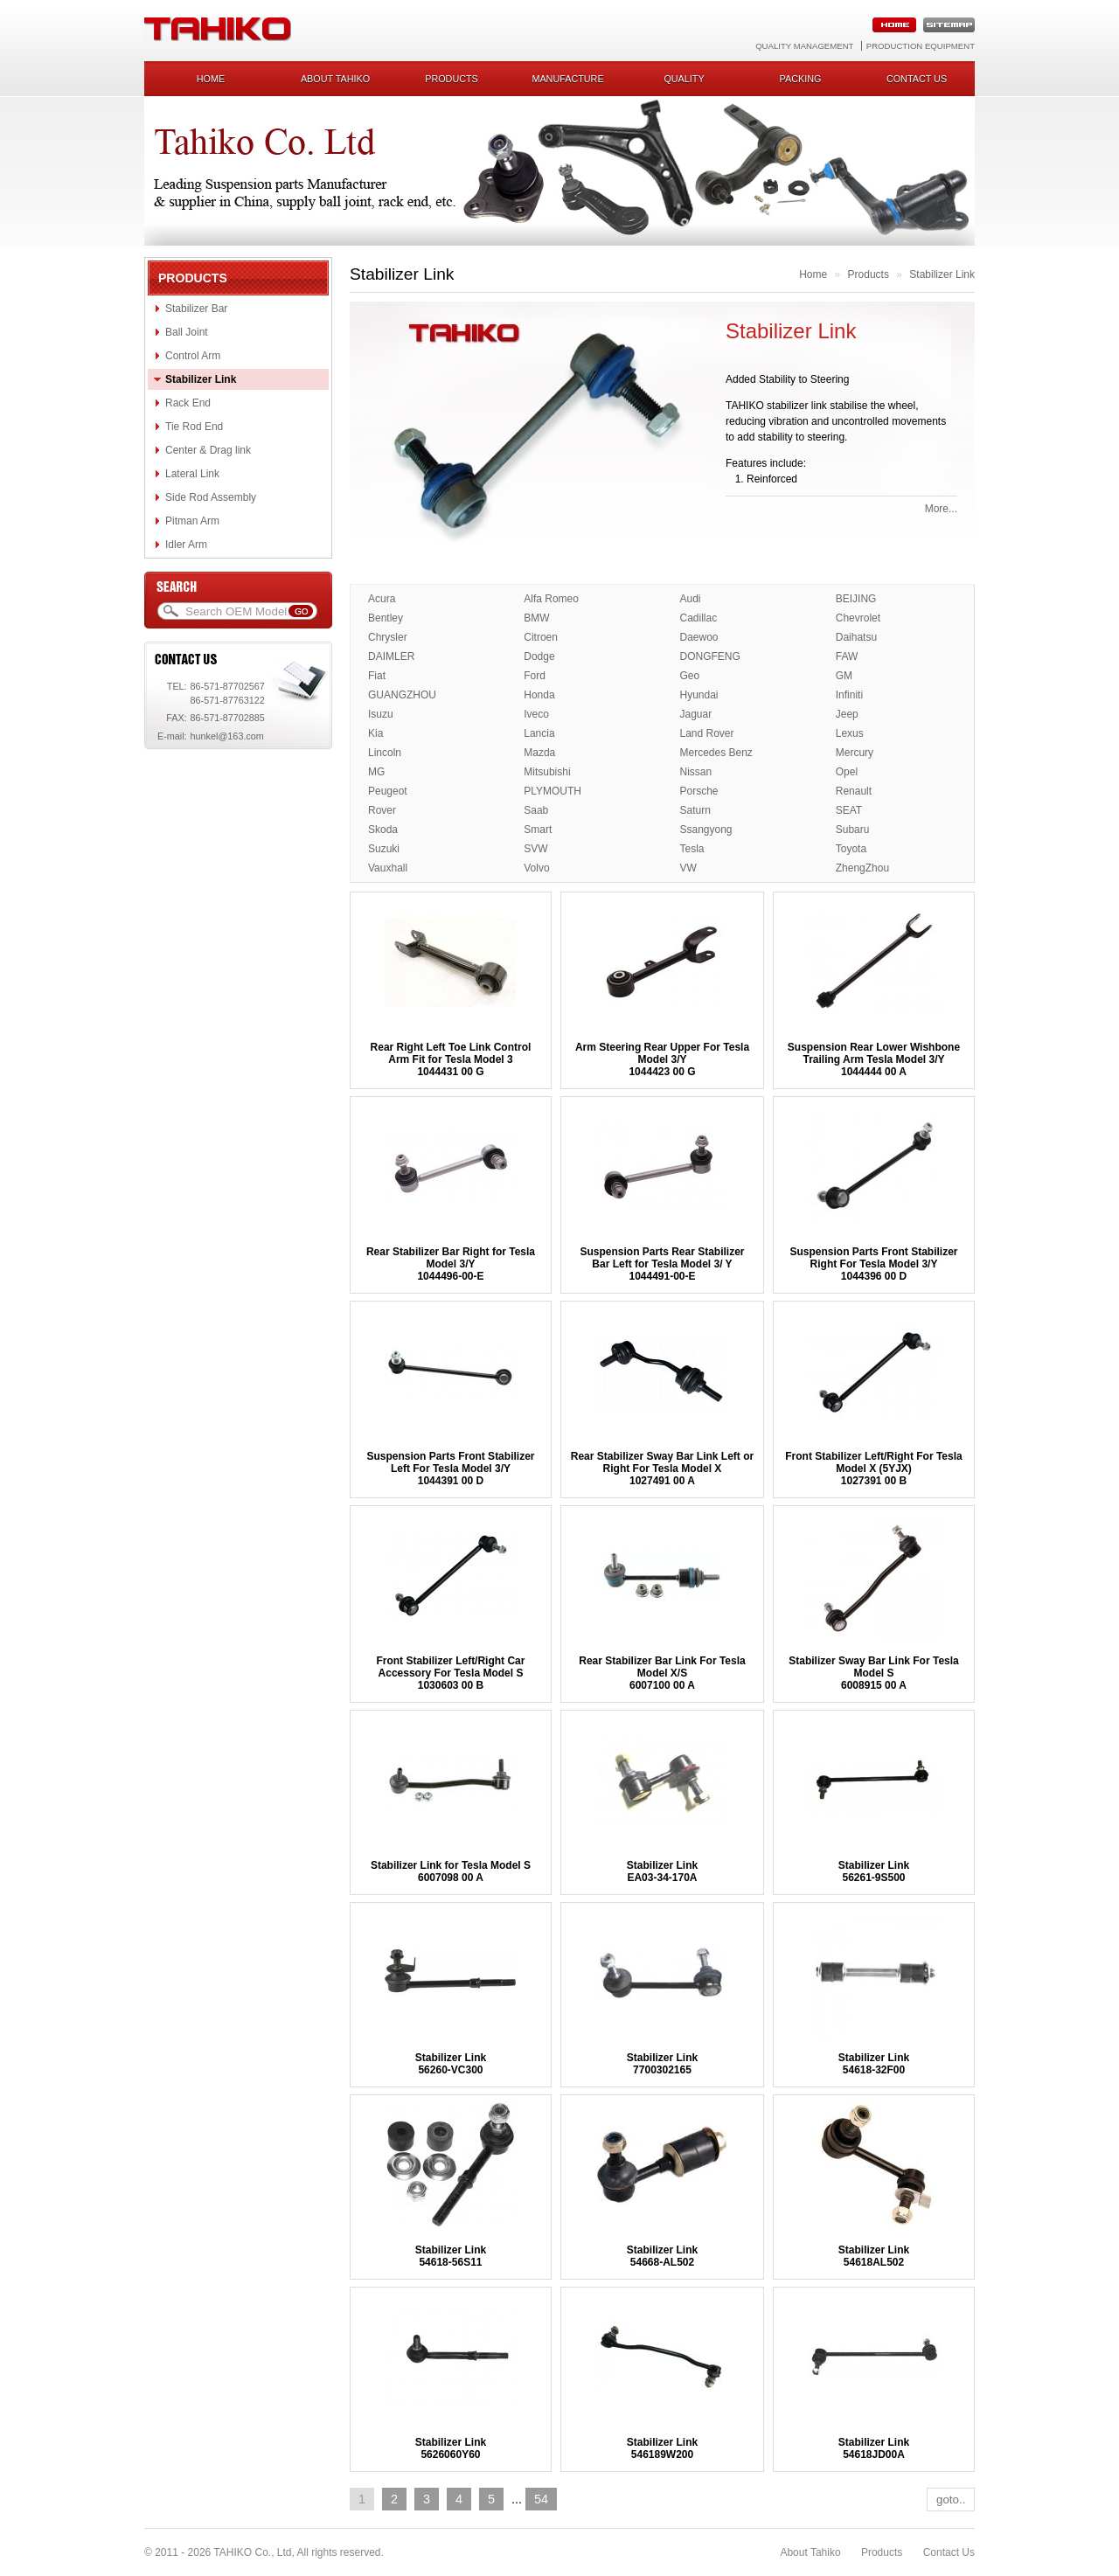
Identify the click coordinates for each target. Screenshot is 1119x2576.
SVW (535, 849)
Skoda (383, 829)
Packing (801, 78)
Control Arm (192, 356)
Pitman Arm (192, 521)
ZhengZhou (862, 868)
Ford (535, 676)
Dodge (539, 656)
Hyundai (699, 695)
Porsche (699, 791)
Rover (382, 810)
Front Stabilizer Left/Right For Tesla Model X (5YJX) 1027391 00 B (873, 1468)
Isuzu (380, 714)
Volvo (536, 868)
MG (376, 772)
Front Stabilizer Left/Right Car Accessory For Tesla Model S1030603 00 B (450, 1673)
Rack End (188, 403)
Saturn (695, 810)
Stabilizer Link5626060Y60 (450, 2448)
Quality (684, 78)
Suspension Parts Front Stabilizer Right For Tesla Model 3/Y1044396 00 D (873, 1264)
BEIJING (856, 599)
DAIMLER (391, 656)
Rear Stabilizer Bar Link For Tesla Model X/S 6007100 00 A (662, 1673)
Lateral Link (192, 474)
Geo (690, 676)
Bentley (385, 618)
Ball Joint (186, 332)
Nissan (696, 772)
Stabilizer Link (200, 379)
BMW (536, 618)
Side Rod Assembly (210, 497)
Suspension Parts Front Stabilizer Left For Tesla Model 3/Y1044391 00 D (450, 1468)
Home (211, 78)
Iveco (536, 714)
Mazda (539, 752)
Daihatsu (856, 637)
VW (688, 868)
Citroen (541, 637)
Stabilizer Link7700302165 (662, 2064)
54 (541, 2499)
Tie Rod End (194, 426)
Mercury (854, 752)
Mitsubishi (547, 772)
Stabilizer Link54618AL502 (873, 2256)
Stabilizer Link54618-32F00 (873, 2064)
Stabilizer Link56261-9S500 (873, 1871)
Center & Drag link (208, 450)
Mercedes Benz (716, 752)
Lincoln (384, 752)
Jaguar (696, 714)
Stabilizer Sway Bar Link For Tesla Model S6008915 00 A (874, 1673)
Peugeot (387, 791)
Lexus (850, 733)
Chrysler (387, 637)
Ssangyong (706, 829)
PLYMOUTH (552, 791)
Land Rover (707, 733)
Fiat (377, 676)
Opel (847, 772)
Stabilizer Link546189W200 (662, 2448)
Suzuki (384, 849)
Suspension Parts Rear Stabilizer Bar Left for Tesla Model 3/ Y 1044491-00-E (662, 1264)
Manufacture (567, 78)
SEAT (849, 810)
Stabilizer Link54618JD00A (873, 2448)
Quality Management (804, 46)
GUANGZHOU (402, 695)
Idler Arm (186, 544)
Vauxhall (387, 868)
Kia (375, 733)
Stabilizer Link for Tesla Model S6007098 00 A (451, 1871)
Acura (381, 599)
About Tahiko (335, 78)
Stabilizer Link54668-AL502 (662, 2256)
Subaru (853, 829)
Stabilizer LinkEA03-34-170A (662, 1871)
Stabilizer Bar (196, 308)
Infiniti (849, 695)
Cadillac (699, 618)
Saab (536, 810)
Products (451, 78)
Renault (854, 791)
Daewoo (699, 637)
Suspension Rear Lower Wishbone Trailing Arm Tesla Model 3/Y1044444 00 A (874, 1059)
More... (941, 509)
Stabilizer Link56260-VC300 (450, 2064)
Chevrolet (858, 618)
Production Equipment (920, 46)
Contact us (916, 78)
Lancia (539, 733)
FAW (847, 656)
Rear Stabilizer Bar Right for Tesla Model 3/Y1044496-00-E (450, 1264)
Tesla (692, 849)
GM (844, 676)
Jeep (847, 714)
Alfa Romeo (551, 599)
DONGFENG (710, 656)
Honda (539, 695)
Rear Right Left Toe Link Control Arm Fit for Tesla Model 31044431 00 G (451, 1059)
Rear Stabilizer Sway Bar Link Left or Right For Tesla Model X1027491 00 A (662, 1468)
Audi (690, 599)
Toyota (851, 849)
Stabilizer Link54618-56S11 (450, 2256)
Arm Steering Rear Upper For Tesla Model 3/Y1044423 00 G (662, 1059)
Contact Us (949, 2552)
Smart (538, 829)
